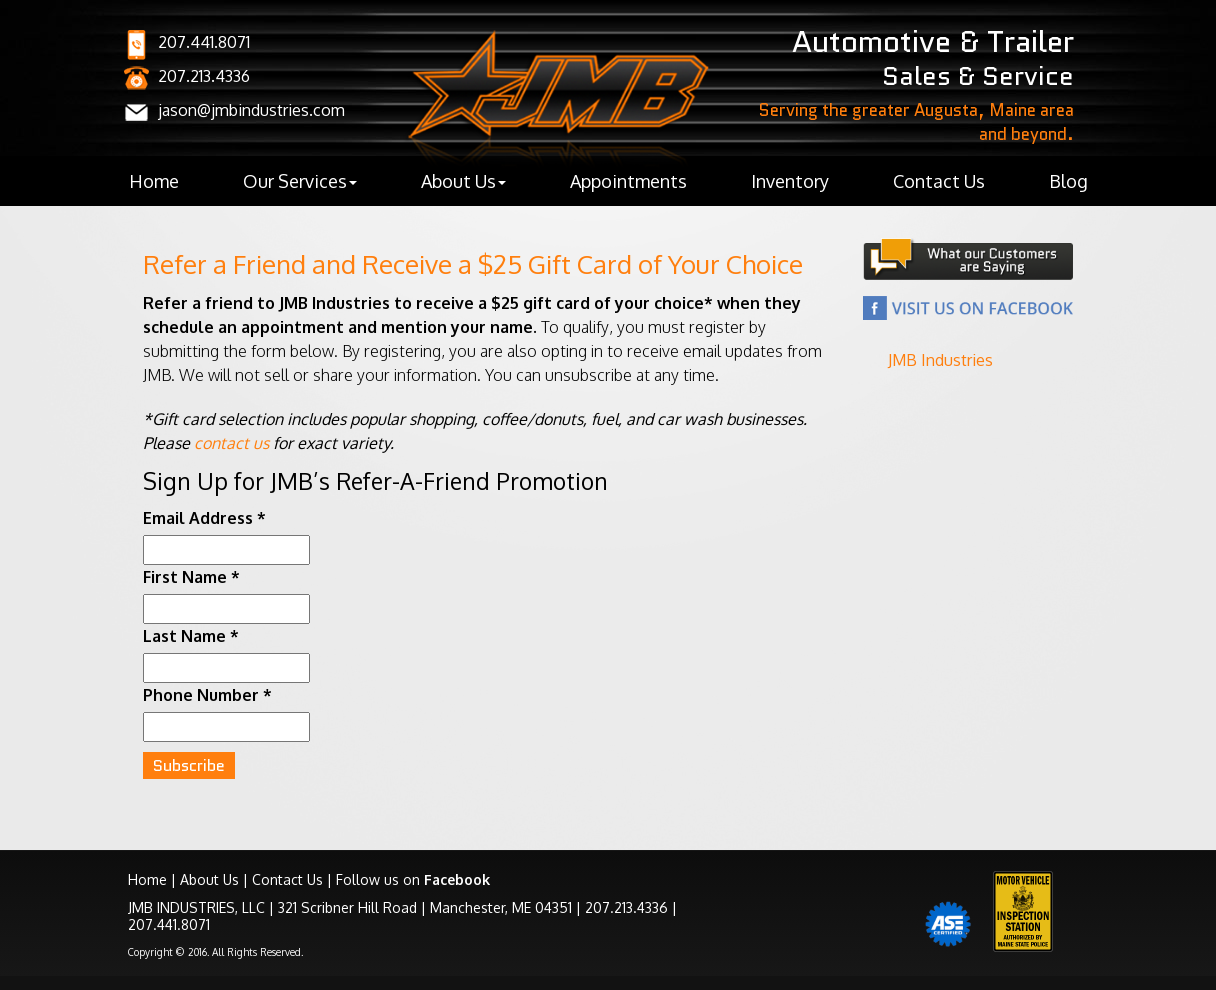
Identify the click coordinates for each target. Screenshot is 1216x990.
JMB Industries (940, 360)
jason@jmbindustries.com (251, 110)
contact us (231, 443)
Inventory (790, 181)
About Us (463, 181)
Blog (1068, 181)
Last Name (191, 636)
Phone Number (207, 695)
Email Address (204, 518)
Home (154, 181)
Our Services (300, 181)
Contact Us (939, 181)
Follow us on (413, 879)
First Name (191, 577)
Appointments (628, 181)
